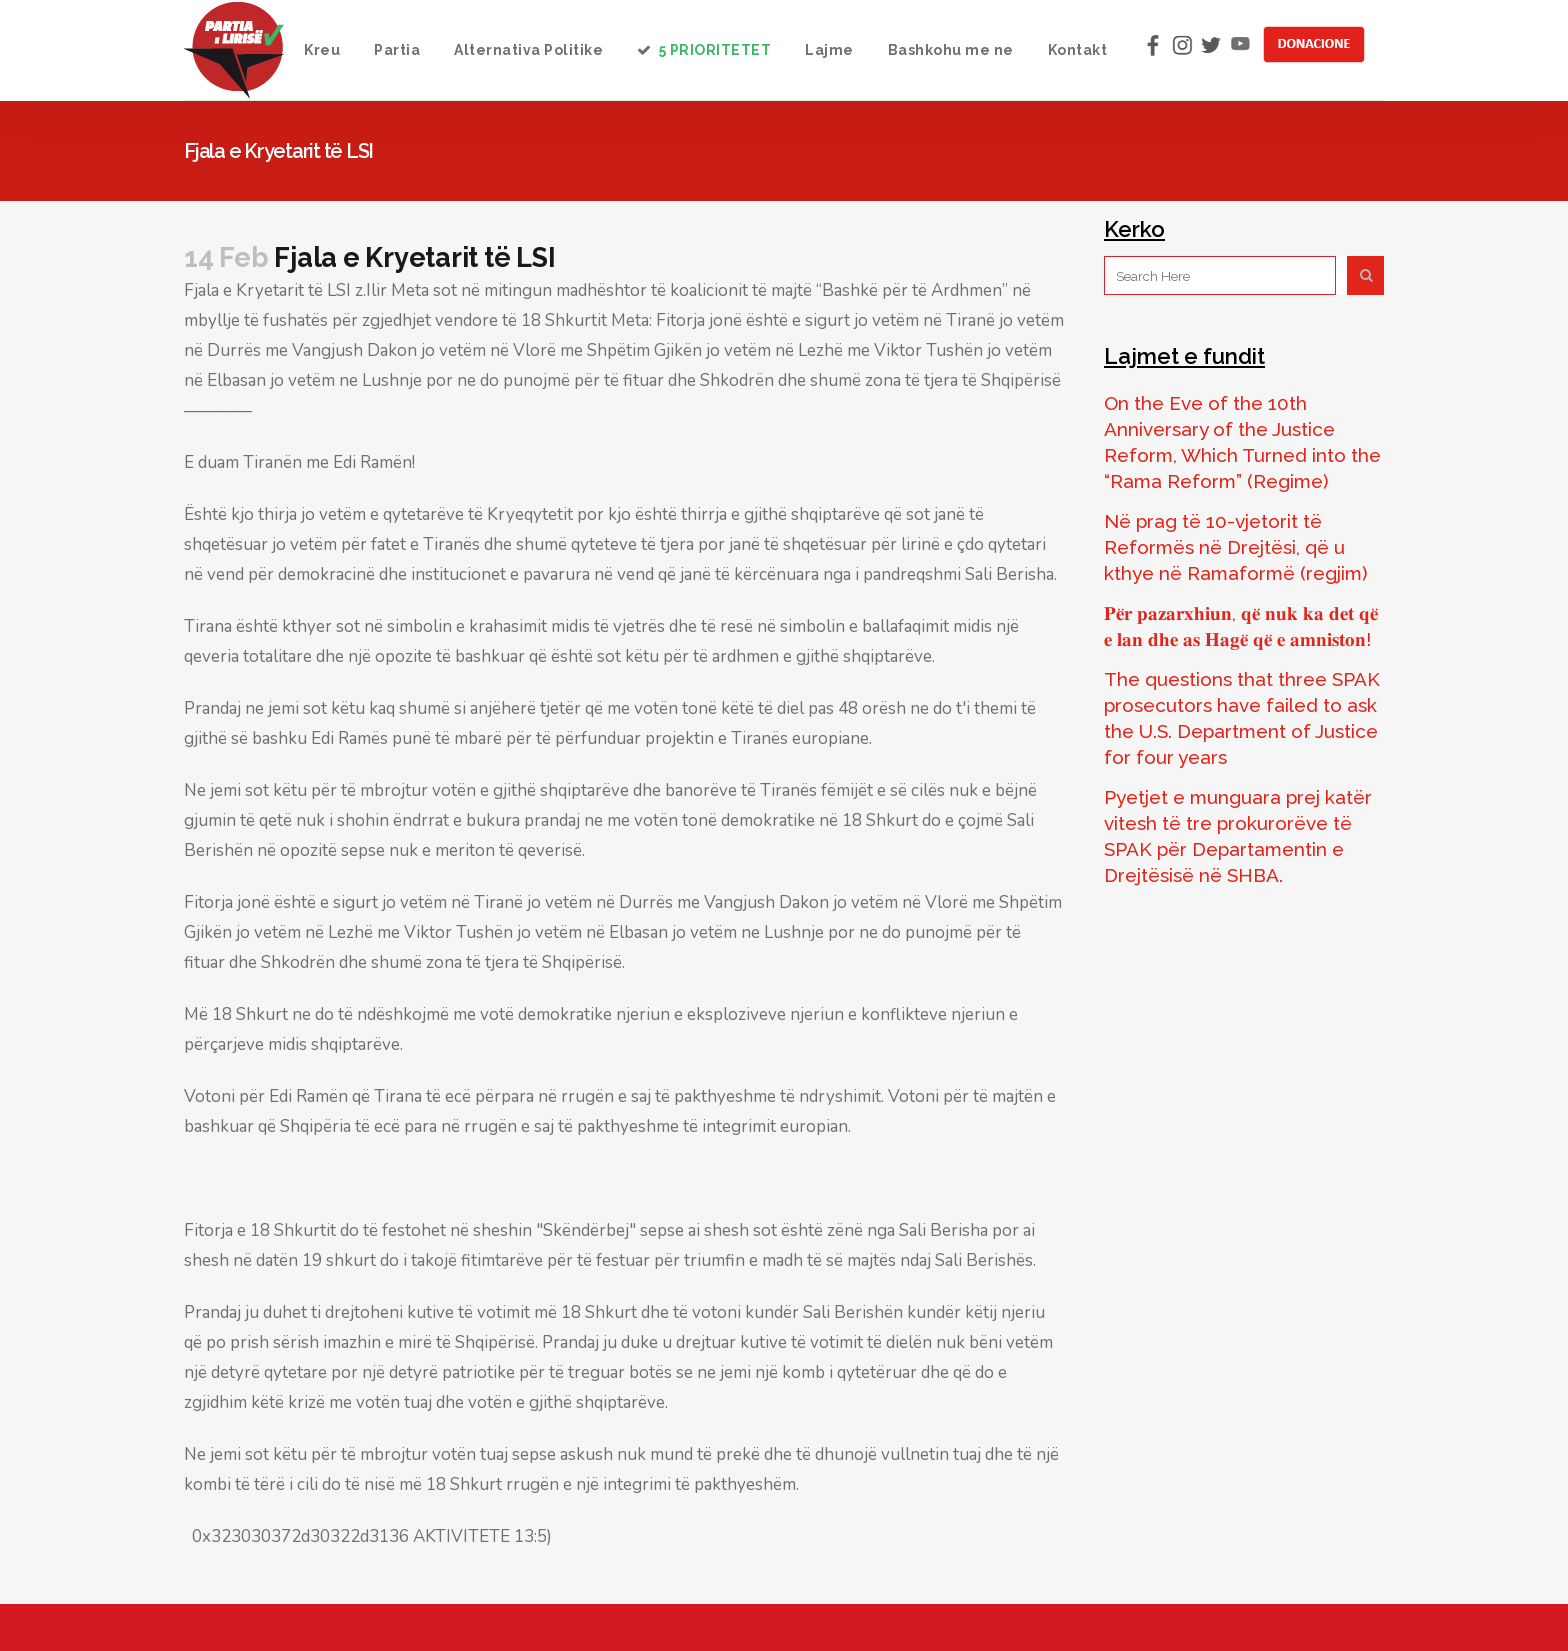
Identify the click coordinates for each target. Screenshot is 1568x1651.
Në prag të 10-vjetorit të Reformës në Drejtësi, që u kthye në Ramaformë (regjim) (1236, 547)
